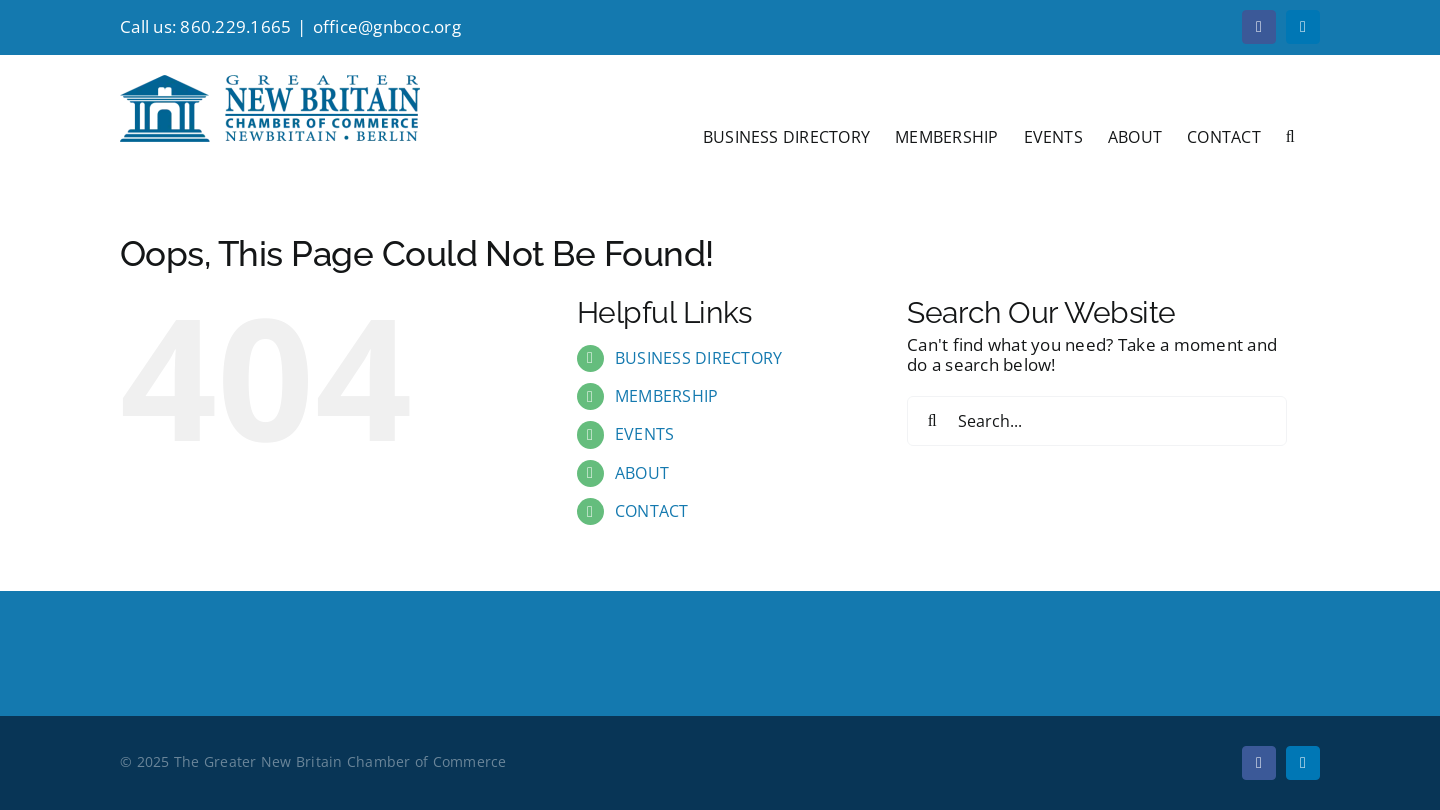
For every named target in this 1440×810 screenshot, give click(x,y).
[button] (1290, 135)
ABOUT (642, 473)
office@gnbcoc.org (387, 26)
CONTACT (652, 511)
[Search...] (1097, 421)
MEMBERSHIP (667, 396)
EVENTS (645, 434)
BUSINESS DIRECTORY (699, 358)
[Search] (932, 421)
